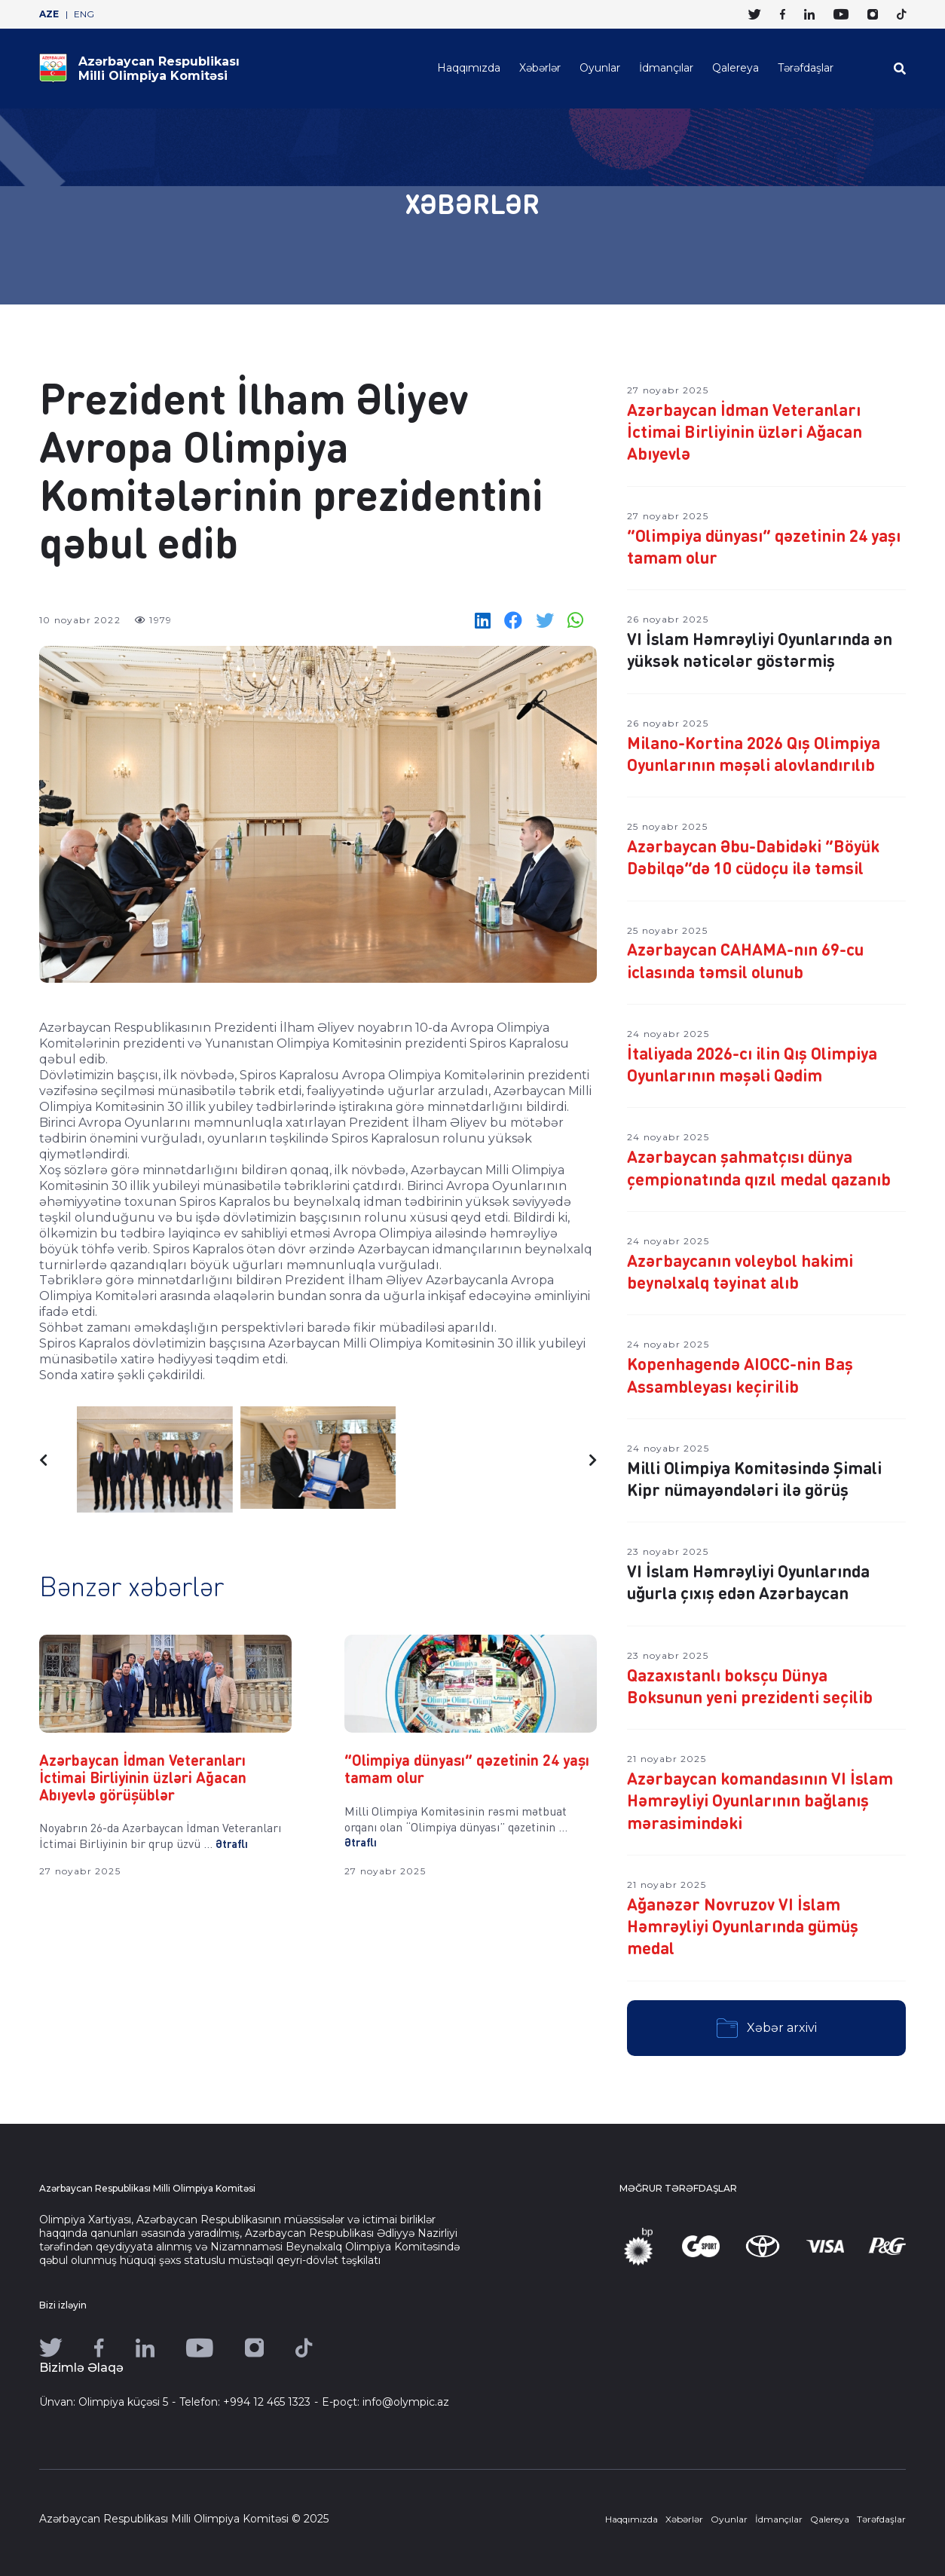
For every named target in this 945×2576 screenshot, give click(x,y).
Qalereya (735, 68)
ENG (84, 14)
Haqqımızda (468, 68)
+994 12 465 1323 (266, 2402)
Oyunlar (600, 68)
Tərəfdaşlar (805, 68)
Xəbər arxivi (767, 2028)
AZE (49, 14)
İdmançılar (666, 68)
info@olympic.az (405, 2402)
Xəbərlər (540, 68)
